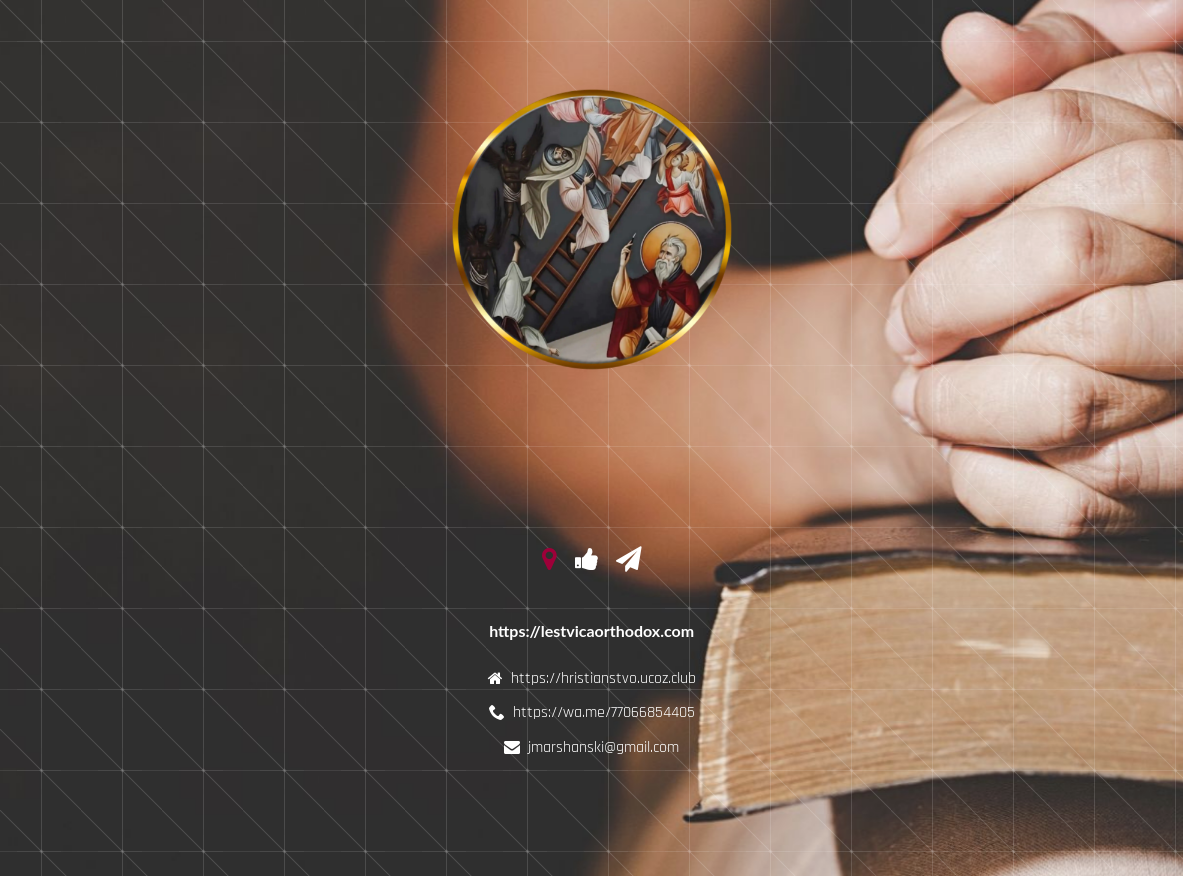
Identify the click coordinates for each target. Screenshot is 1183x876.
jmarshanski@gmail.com (603, 747)
